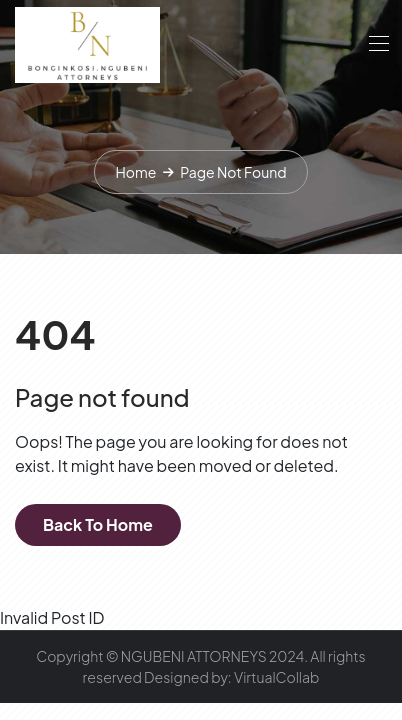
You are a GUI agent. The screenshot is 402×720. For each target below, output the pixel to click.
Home (135, 172)
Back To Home (98, 524)
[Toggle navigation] (377, 43)
